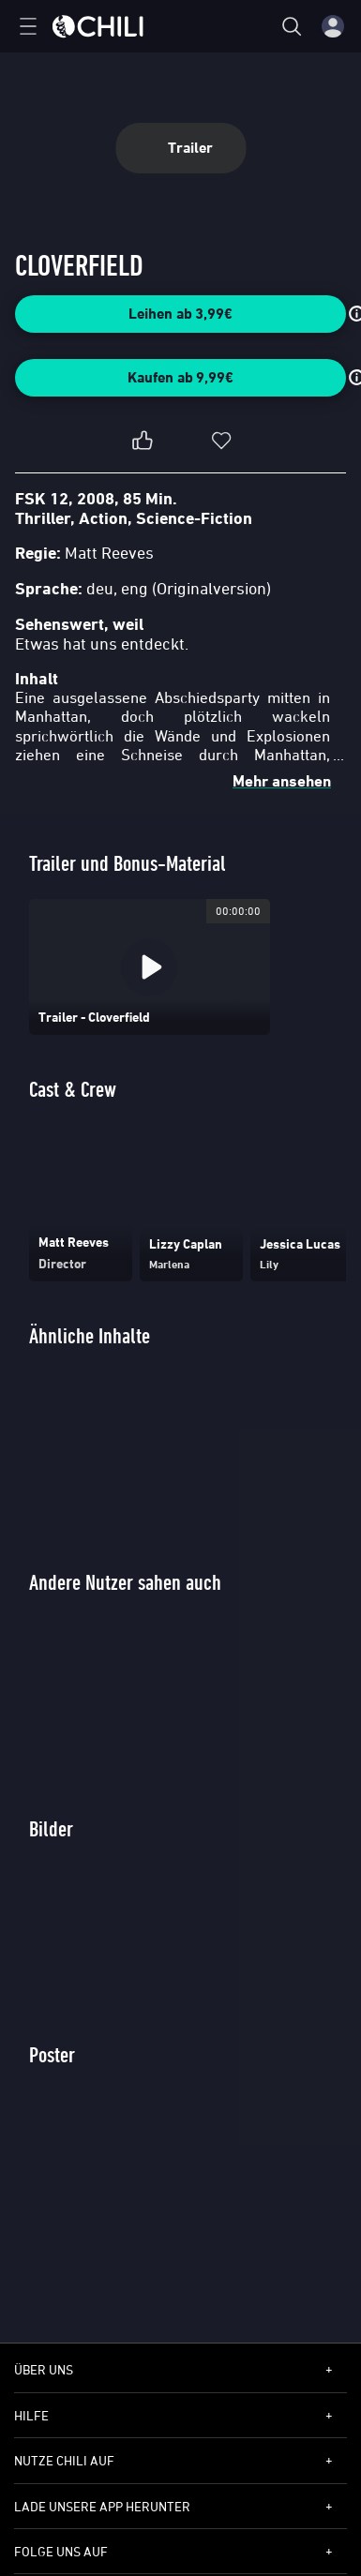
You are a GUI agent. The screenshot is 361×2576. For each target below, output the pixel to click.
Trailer (180, 148)
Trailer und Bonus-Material (127, 863)
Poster (52, 2054)
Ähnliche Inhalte (89, 1335)
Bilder (51, 1828)
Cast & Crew (72, 1088)
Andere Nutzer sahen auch (125, 1582)
